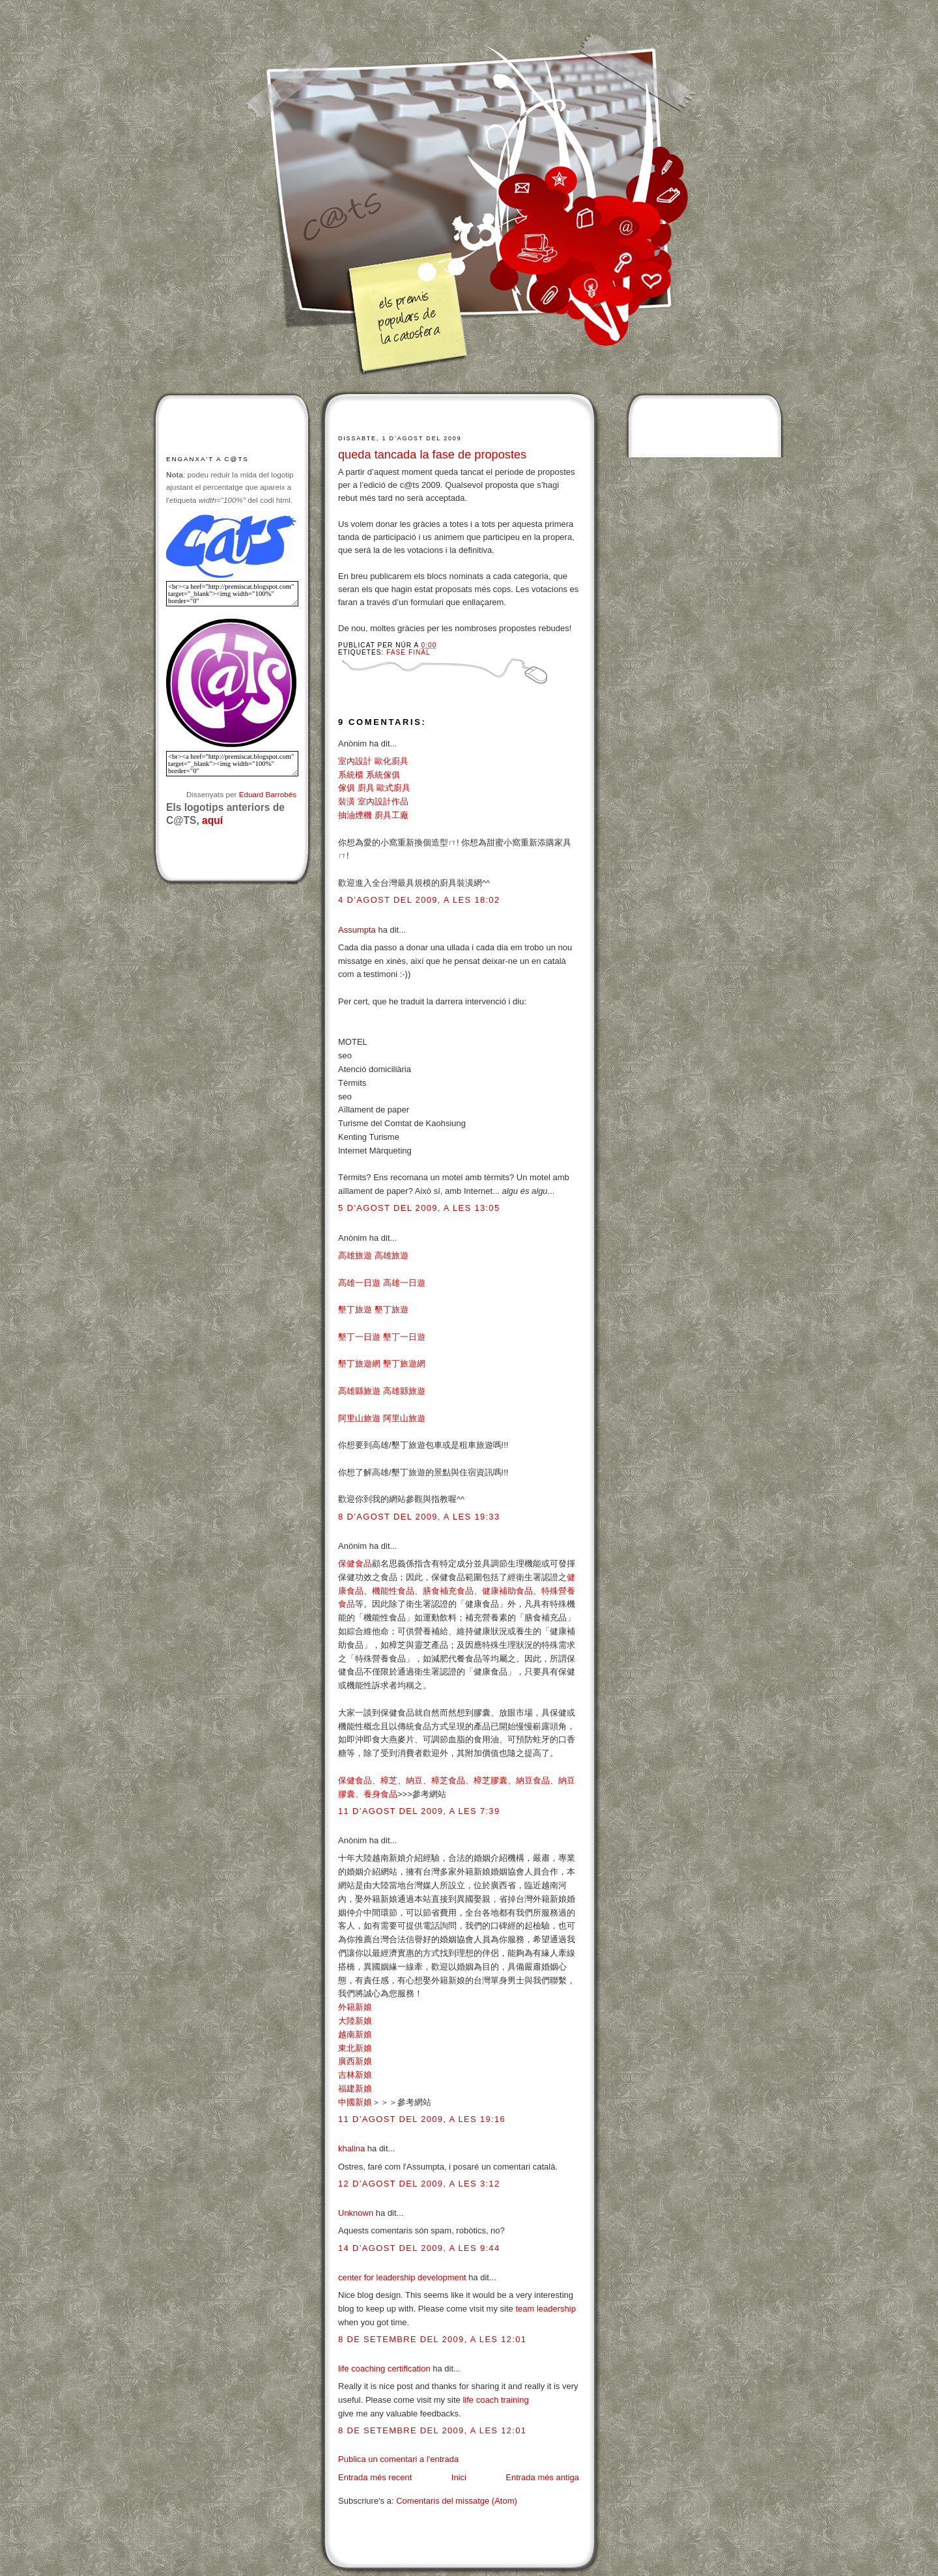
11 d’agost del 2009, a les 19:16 (421, 2119)
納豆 (414, 1780)
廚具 (366, 788)
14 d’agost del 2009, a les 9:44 (419, 2248)
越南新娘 (355, 2034)
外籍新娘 (355, 2007)
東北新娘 (355, 2048)
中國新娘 (355, 2102)
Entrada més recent (375, 2477)
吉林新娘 (355, 2075)
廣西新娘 (355, 2061)
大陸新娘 (355, 2021)
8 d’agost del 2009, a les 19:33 (419, 1517)
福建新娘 (355, 2088)
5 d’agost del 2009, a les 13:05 (419, 1208)
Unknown (355, 2213)
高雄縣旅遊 (359, 1391)
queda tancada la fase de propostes (432, 454)
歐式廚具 (393, 788)
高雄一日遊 (359, 1283)
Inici (458, 2477)
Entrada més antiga (542, 2477)
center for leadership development (402, 2277)
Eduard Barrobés (267, 794)
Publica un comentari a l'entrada (398, 2459)
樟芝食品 (448, 1780)
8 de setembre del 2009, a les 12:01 (432, 2339)
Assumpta (357, 930)
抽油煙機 (355, 815)
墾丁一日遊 (359, 1337)
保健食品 (355, 1563)
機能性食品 (393, 1591)
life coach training (495, 2400)
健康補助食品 (507, 1591)
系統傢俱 (383, 775)
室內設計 (355, 761)
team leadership (545, 2309)
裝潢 (346, 801)
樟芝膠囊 (490, 1780)
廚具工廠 (391, 815)
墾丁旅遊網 (359, 1363)
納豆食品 (533, 1780)
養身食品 (380, 1794)
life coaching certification (384, 2368)
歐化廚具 (391, 761)
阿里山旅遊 (359, 1418)
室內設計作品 (383, 801)
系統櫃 (350, 775)
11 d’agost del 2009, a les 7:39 (419, 1811)
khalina (351, 2148)
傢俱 (346, 788)
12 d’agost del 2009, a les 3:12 (419, 2183)
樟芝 (388, 1780)
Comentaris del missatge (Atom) (456, 2501)
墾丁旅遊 (355, 1309)
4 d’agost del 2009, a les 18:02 (419, 900)
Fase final (408, 652)
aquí (212, 820)
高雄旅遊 (355, 1255)
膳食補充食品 (448, 1591)
